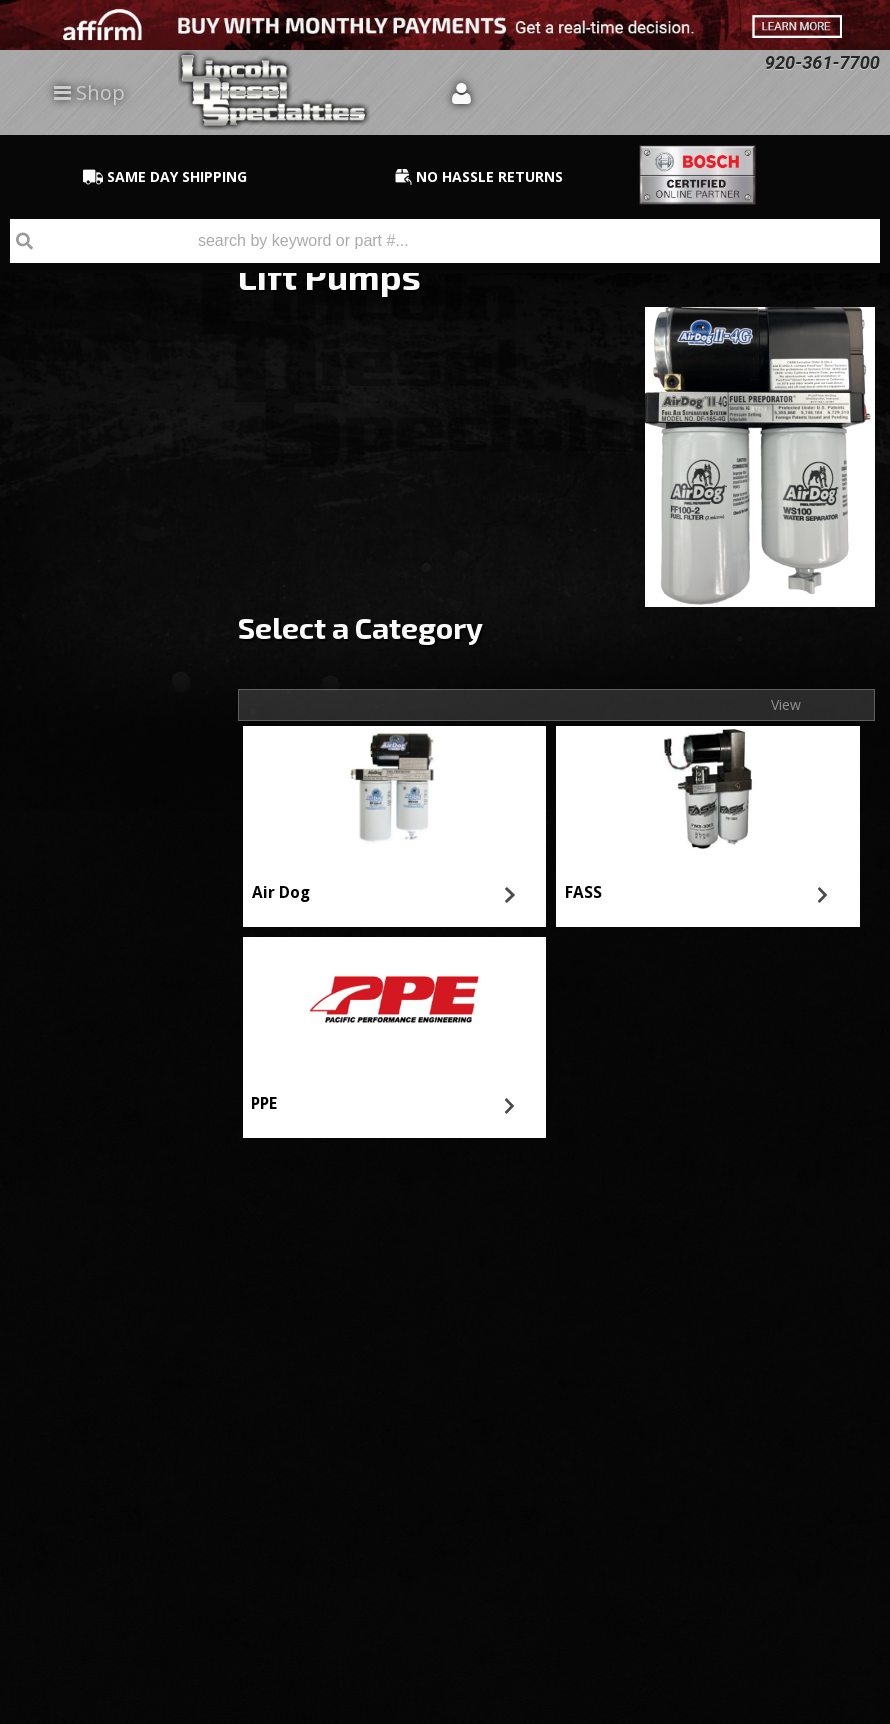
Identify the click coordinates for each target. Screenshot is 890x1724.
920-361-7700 (101, 790)
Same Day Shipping (123, 494)
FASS (583, 892)
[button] (445, 241)
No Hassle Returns (121, 625)
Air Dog (281, 892)
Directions (107, 1448)
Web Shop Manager (826, 1708)
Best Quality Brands (126, 568)
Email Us (85, 733)
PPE (264, 1103)
